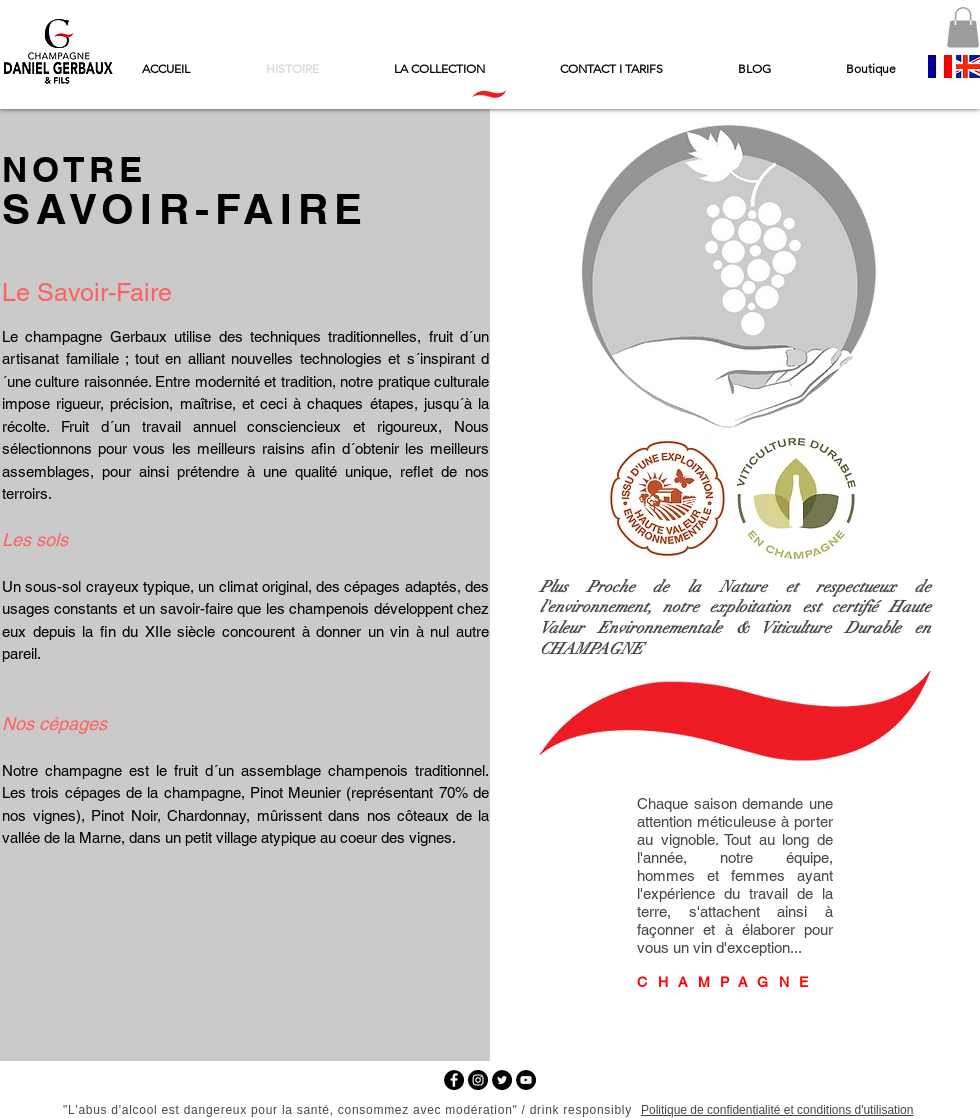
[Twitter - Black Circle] (502, 1080)
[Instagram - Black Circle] (478, 1080)
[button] (963, 27)
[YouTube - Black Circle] (526, 1080)
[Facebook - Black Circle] (454, 1080)
